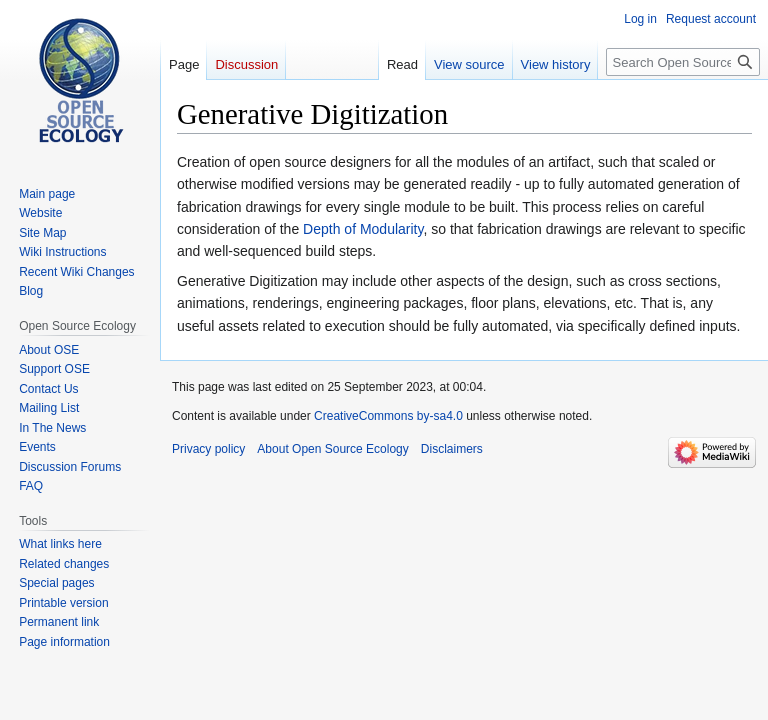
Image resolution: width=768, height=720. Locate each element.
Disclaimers (452, 449)
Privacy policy (208, 449)
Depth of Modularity (363, 229)
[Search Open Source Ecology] (683, 62)
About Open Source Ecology (332, 449)
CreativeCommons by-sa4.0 (388, 416)
